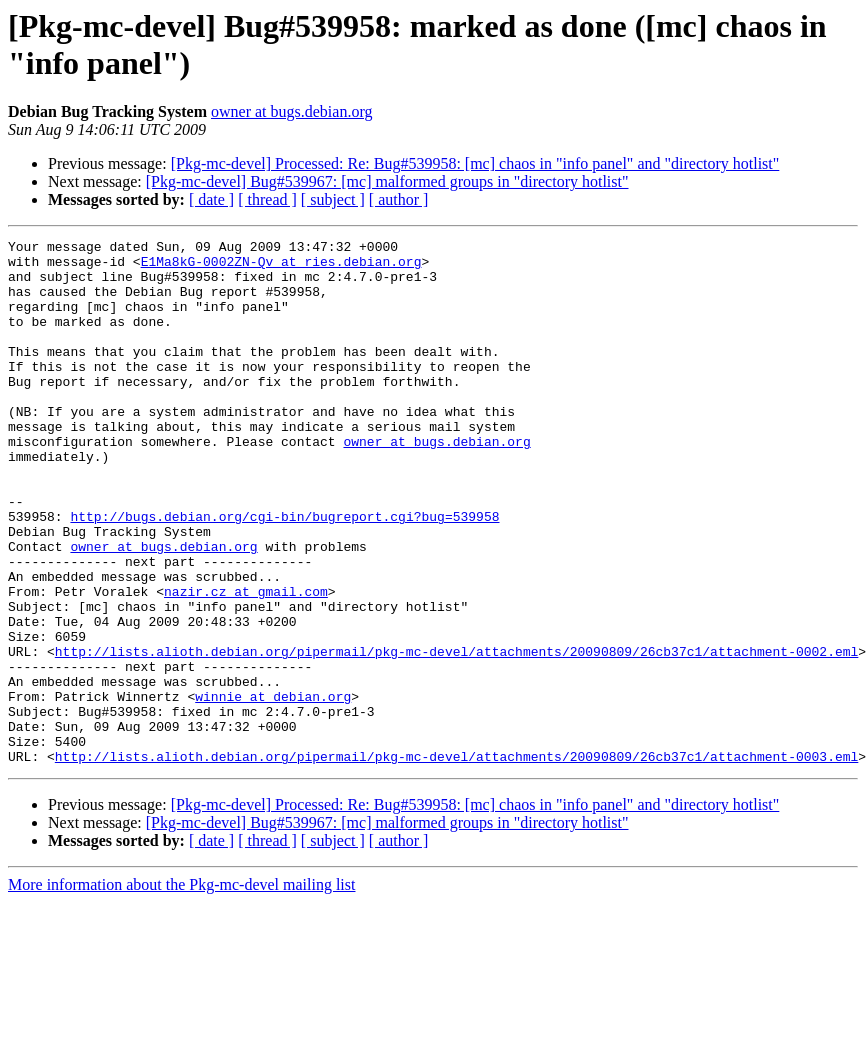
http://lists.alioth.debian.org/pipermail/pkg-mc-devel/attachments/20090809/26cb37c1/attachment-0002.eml (456, 735)
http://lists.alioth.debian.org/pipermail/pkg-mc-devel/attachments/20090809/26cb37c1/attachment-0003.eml (456, 861)
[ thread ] (267, 199)
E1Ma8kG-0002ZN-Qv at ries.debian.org (281, 267)
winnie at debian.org (273, 789)
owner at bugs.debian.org (291, 111)
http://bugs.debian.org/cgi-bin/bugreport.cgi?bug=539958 (284, 573)
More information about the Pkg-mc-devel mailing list (181, 989)
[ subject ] (333, 199)
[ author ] (399, 199)
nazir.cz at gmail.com (246, 663)
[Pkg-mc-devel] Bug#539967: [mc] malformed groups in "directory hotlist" (387, 181)
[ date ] (211, 199)
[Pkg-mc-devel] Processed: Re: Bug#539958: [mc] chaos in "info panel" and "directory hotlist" (475, 163)
